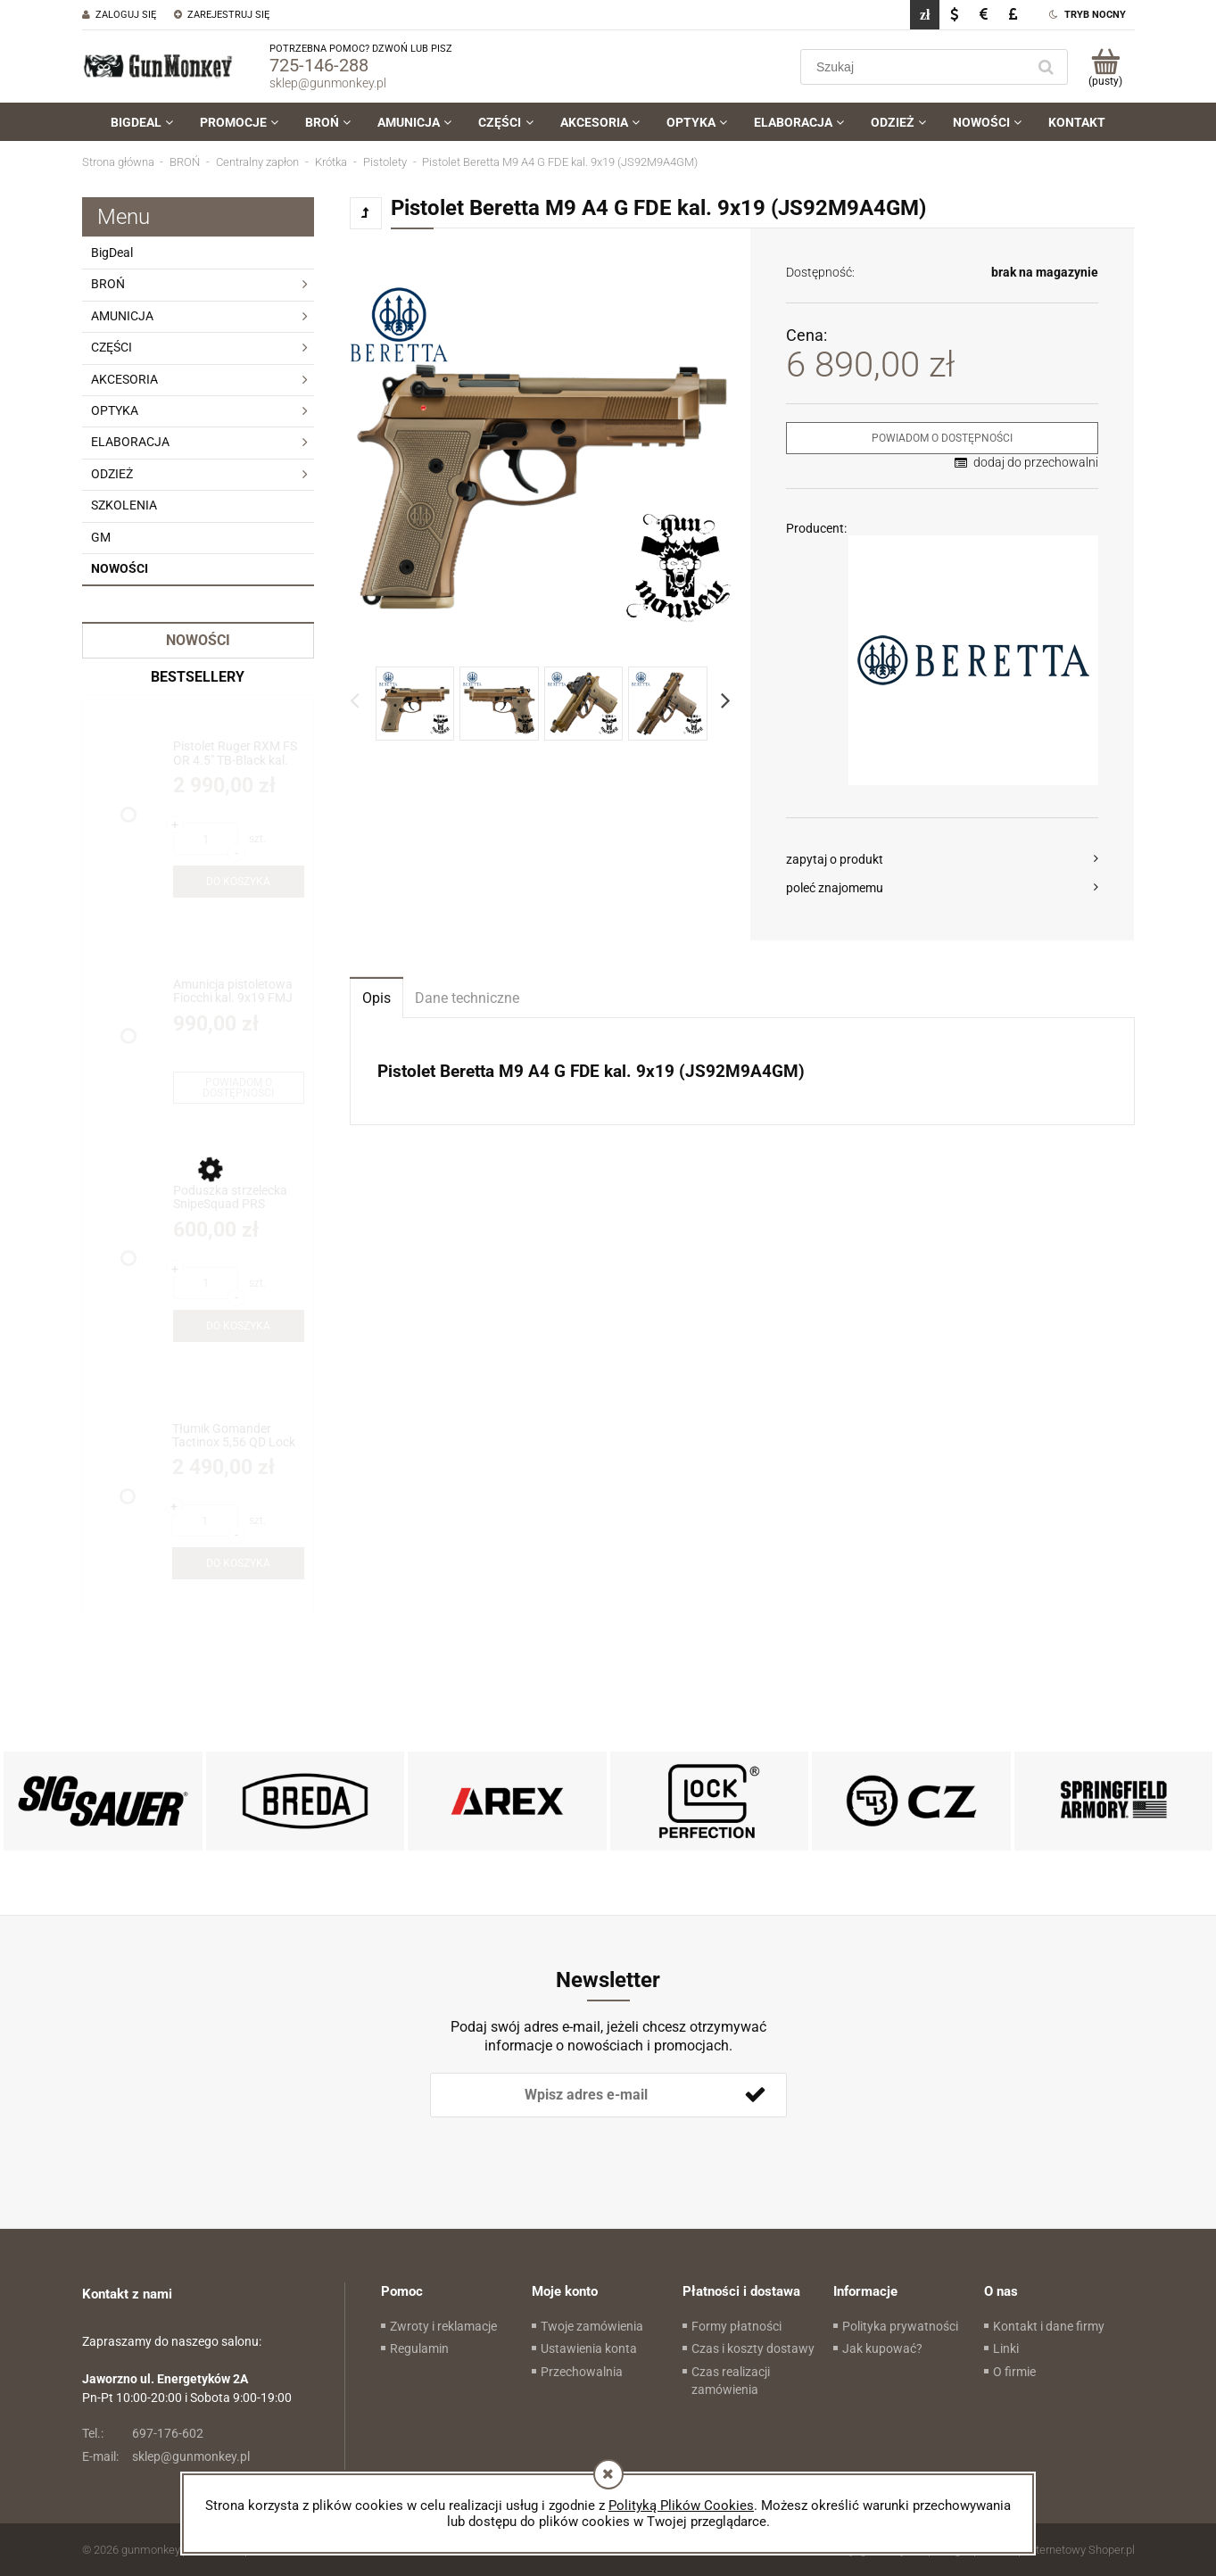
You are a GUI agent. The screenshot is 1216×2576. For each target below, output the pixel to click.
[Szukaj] (1046, 67)
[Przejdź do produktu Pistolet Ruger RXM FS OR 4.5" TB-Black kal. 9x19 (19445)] (238, 753)
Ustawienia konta (589, 2348)
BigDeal (112, 252)
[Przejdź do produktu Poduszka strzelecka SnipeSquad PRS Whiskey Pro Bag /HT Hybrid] (238, 1198)
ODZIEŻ (112, 474)
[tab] (376, 996)
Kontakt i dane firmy (1048, 2326)
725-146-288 (318, 65)
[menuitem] (141, 122)
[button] (942, 859)
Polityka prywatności (900, 2326)
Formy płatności (736, 2326)
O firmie (1014, 2372)
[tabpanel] (742, 1071)
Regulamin (419, 2348)
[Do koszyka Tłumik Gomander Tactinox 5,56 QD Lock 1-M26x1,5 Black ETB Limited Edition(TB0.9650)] (238, 1563)
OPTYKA (114, 410)
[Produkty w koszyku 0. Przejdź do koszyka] (1106, 67)
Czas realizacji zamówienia (730, 2381)
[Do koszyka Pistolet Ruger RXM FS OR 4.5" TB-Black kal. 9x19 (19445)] (238, 882)
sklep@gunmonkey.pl (327, 83)
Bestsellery (197, 676)
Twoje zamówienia (592, 2326)
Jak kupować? (882, 2348)
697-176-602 (142, 2433)
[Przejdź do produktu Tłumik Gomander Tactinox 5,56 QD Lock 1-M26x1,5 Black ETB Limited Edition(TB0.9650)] (238, 1436)
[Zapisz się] (755, 2095)
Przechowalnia (582, 2372)
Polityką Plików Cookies (681, 2505)
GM (101, 537)
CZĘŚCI (111, 347)
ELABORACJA (130, 442)
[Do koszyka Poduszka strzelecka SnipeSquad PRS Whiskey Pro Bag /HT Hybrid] (238, 1326)
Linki (1006, 2348)
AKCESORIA (124, 379)
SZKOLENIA (124, 505)
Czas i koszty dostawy (753, 2348)
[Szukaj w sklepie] (916, 67)
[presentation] (555, 2147)
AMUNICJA (122, 316)
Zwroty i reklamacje (443, 2326)
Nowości (119, 568)
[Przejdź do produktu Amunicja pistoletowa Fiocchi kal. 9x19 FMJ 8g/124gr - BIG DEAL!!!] (238, 992)
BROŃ (108, 284)
